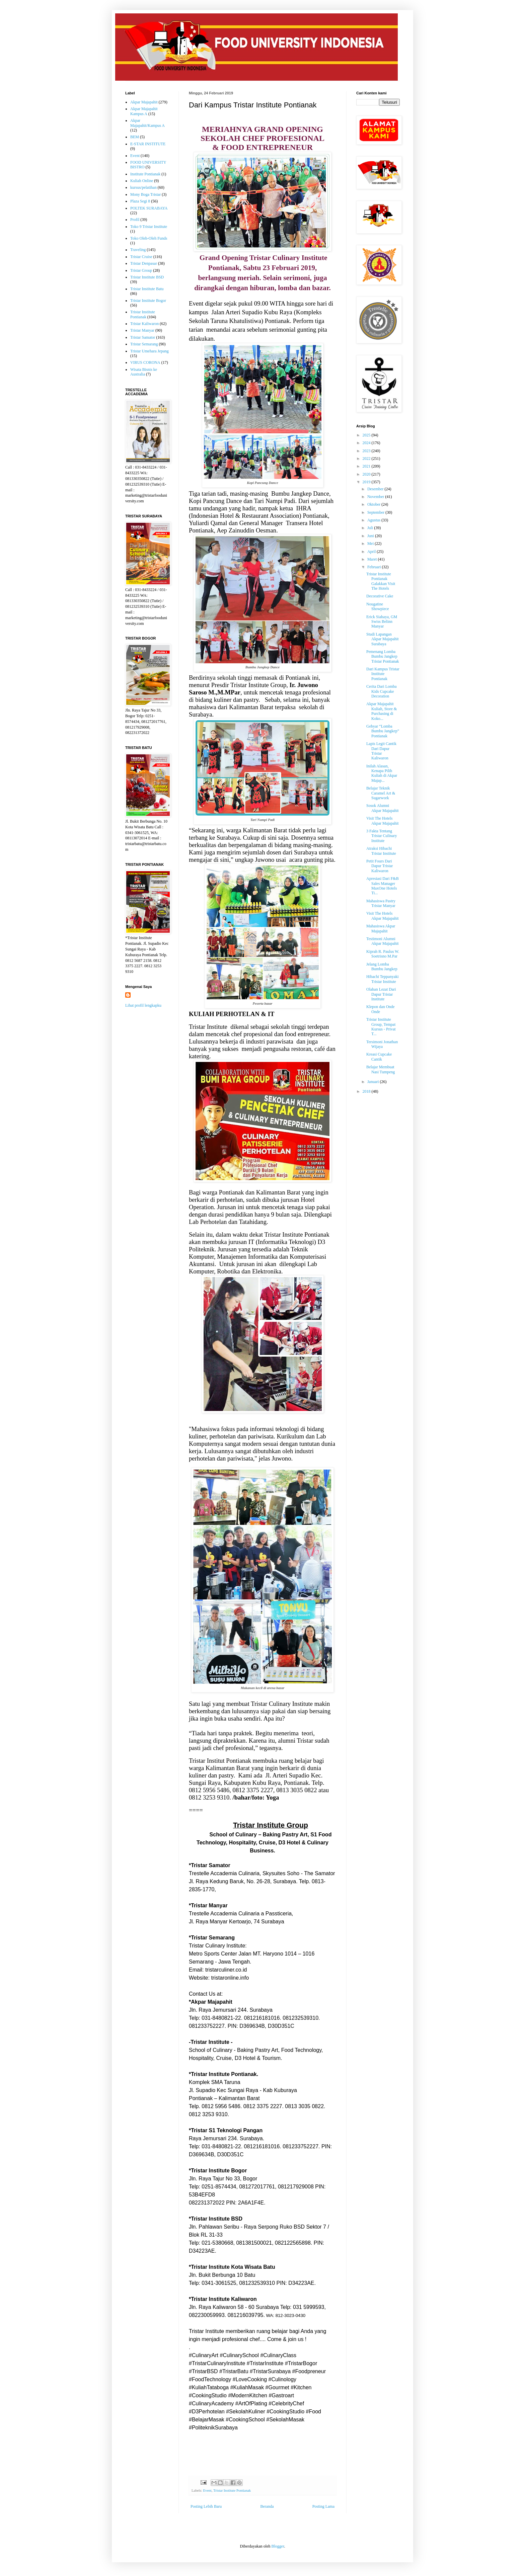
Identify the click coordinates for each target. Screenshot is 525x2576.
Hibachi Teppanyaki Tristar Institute (382, 979)
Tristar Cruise (141, 256)
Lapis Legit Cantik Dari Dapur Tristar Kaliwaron (381, 750)
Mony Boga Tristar (145, 194)
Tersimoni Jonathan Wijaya (382, 1044)
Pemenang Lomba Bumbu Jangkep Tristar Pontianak (382, 656)
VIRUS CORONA (145, 362)
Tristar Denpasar (143, 263)
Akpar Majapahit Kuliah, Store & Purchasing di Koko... (381, 711)
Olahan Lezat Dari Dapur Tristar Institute (381, 994)
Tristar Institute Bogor (148, 300)
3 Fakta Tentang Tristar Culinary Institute (381, 836)
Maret (372, 559)
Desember (376, 489)
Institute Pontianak (145, 174)
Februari (374, 567)
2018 (367, 1091)
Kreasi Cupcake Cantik (379, 1056)
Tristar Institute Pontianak (232, 2490)
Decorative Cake (379, 596)
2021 (367, 466)
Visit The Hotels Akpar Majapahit (382, 820)
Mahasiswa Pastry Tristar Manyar (380, 903)
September (376, 512)
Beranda (267, 2506)
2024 (367, 442)
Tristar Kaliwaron (144, 323)
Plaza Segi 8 (140, 201)
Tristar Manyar (142, 330)
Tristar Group (141, 270)
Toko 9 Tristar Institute (148, 226)
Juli (370, 527)
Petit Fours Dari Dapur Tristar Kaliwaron (379, 866)
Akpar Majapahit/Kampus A (147, 123)
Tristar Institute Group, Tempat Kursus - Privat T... (381, 1026)
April (372, 551)
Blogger (277, 2546)
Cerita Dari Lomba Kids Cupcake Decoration (381, 691)
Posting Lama (323, 2506)
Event (207, 2490)
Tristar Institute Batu (147, 288)
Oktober (374, 504)
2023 (367, 450)
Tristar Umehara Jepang (149, 351)
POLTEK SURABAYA (148, 208)
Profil (134, 219)
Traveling (138, 249)
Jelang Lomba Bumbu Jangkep (381, 966)
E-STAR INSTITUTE (147, 144)
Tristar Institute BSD (147, 277)
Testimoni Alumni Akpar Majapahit (382, 941)
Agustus (374, 520)
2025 (367, 435)
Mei (371, 543)
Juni (371, 535)
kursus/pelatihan (143, 187)
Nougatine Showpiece (377, 606)
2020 (367, 474)
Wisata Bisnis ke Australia (143, 372)
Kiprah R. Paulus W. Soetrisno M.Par (382, 954)
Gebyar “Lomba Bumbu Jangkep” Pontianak (382, 731)
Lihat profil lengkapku (143, 1005)
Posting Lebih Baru (206, 2506)
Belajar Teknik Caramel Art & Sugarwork (380, 793)
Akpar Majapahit (144, 102)
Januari (373, 1081)
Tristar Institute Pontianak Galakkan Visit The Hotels (380, 581)
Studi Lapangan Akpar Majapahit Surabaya (382, 639)
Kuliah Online (141, 180)
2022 (367, 458)
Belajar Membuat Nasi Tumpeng (380, 1069)
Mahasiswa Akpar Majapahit (380, 928)
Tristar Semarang (144, 344)
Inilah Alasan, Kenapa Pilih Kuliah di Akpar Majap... (381, 773)
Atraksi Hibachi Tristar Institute (381, 850)
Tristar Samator (142, 337)
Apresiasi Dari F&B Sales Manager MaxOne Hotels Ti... (382, 885)
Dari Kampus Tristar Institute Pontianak (382, 674)
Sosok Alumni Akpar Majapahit (382, 808)
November (376, 496)
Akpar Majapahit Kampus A (144, 111)
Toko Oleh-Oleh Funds (148, 238)
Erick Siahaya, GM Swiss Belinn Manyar (381, 621)
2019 (367, 482)
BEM (134, 137)
